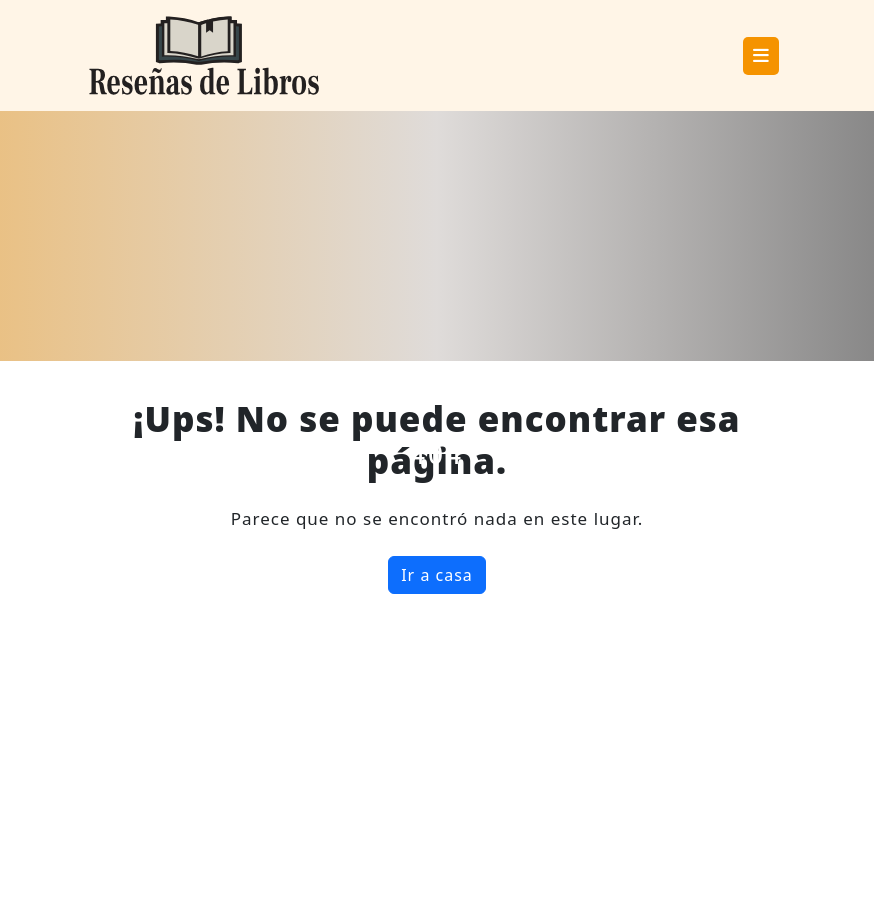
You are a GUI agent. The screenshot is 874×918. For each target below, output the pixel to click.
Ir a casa (437, 575)
